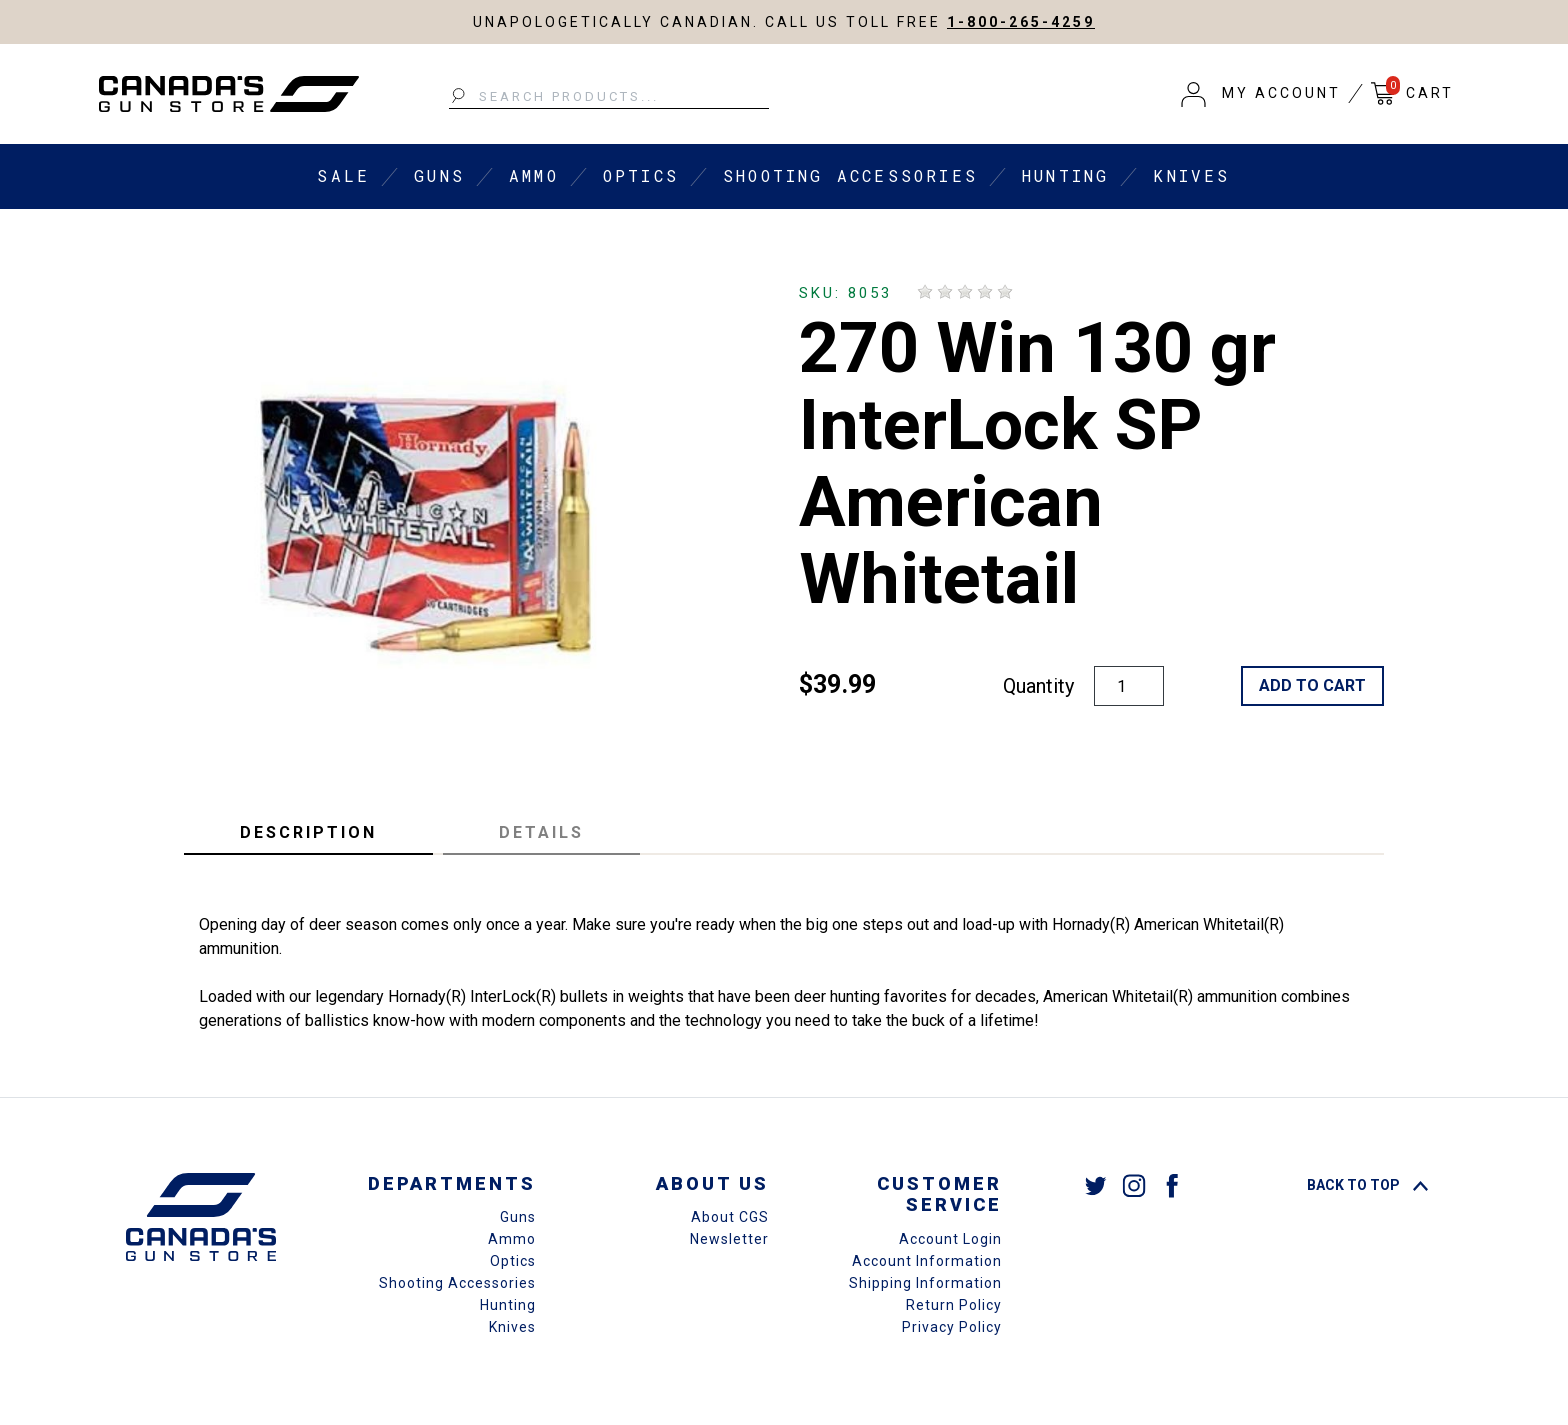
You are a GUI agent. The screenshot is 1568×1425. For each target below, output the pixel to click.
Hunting (1065, 175)
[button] (1261, 94)
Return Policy (954, 1305)
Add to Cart (1312, 685)
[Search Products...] (609, 97)
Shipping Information (925, 1283)
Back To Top (1367, 1185)
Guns (439, 175)
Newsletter (729, 1239)
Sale (343, 175)
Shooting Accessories (850, 175)
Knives (1191, 175)
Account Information (927, 1261)
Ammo (534, 175)
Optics (641, 175)
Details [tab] (541, 832)
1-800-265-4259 (1021, 22)
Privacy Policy (952, 1327)
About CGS (730, 1217)
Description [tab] (308, 832)
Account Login (950, 1239)
